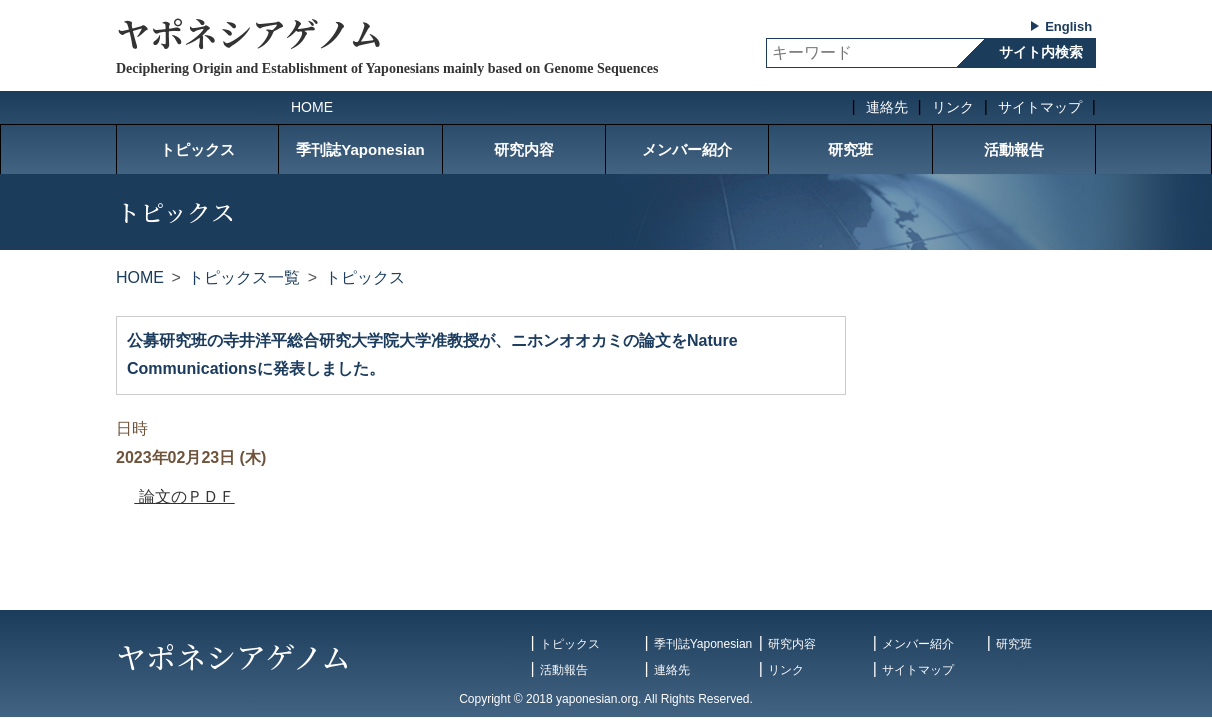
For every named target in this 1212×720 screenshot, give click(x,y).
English (1068, 26)
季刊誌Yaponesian (360, 149)
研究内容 (524, 149)
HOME (312, 107)
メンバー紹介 (687, 149)
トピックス (197, 149)
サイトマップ (1040, 107)
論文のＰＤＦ (184, 496)
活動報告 (1014, 149)
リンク (953, 107)
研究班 (850, 149)
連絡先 (887, 107)
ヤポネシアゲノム (249, 32)
